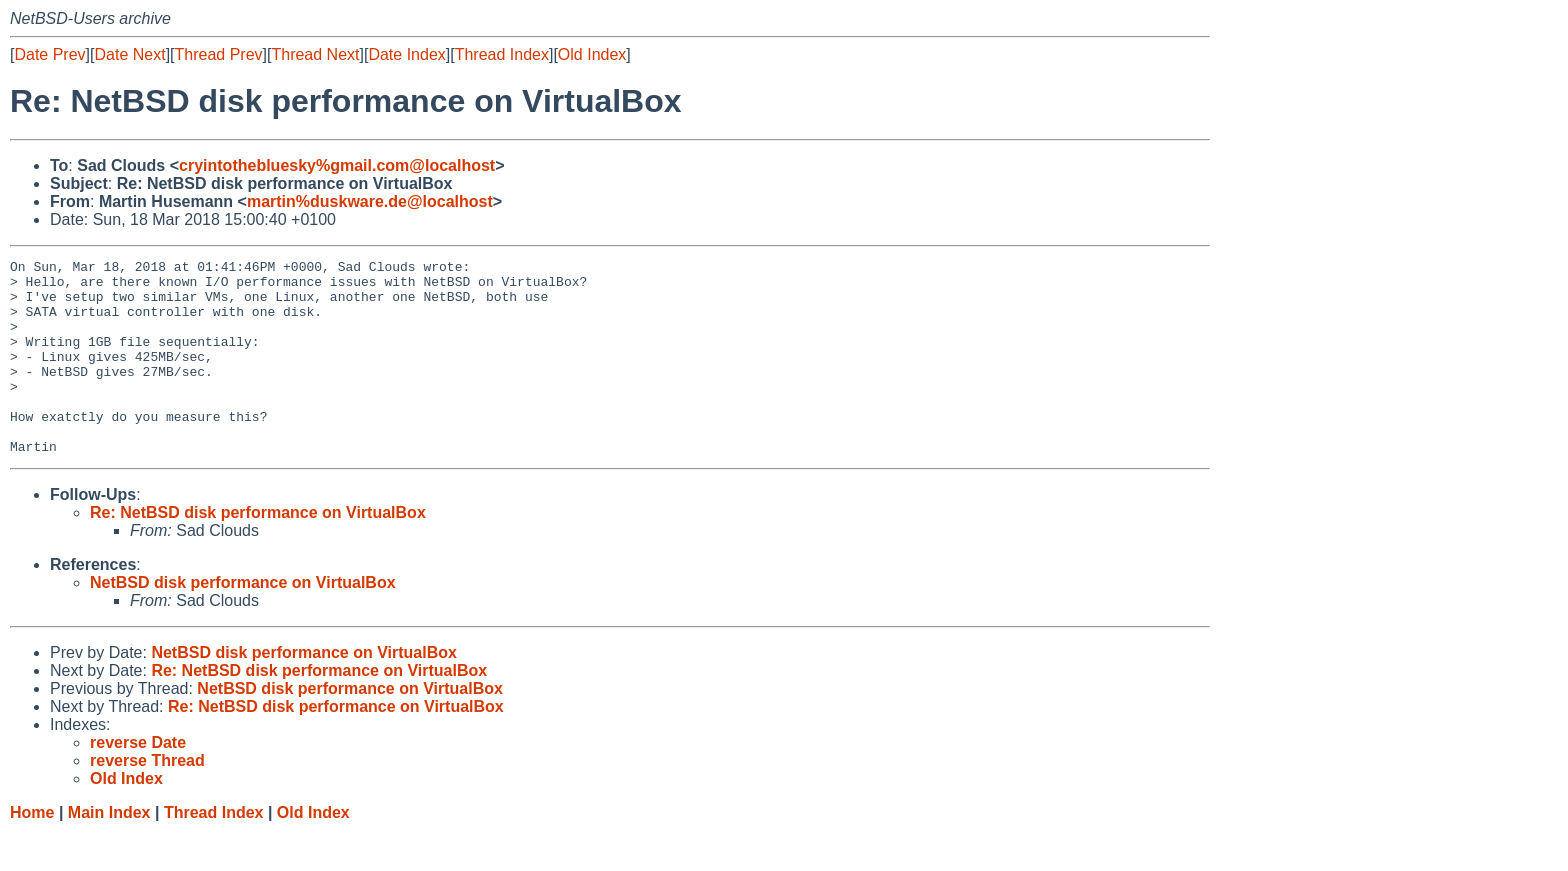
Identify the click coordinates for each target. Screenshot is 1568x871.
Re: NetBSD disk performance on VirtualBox (258, 551)
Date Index (406, 54)
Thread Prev (219, 54)
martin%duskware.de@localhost (370, 201)
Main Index (109, 851)
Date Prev (49, 54)
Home (32, 851)
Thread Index (502, 54)
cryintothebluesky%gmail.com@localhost (337, 165)
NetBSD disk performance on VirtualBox (243, 621)
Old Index (592, 54)
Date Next (129, 54)
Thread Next (315, 54)
